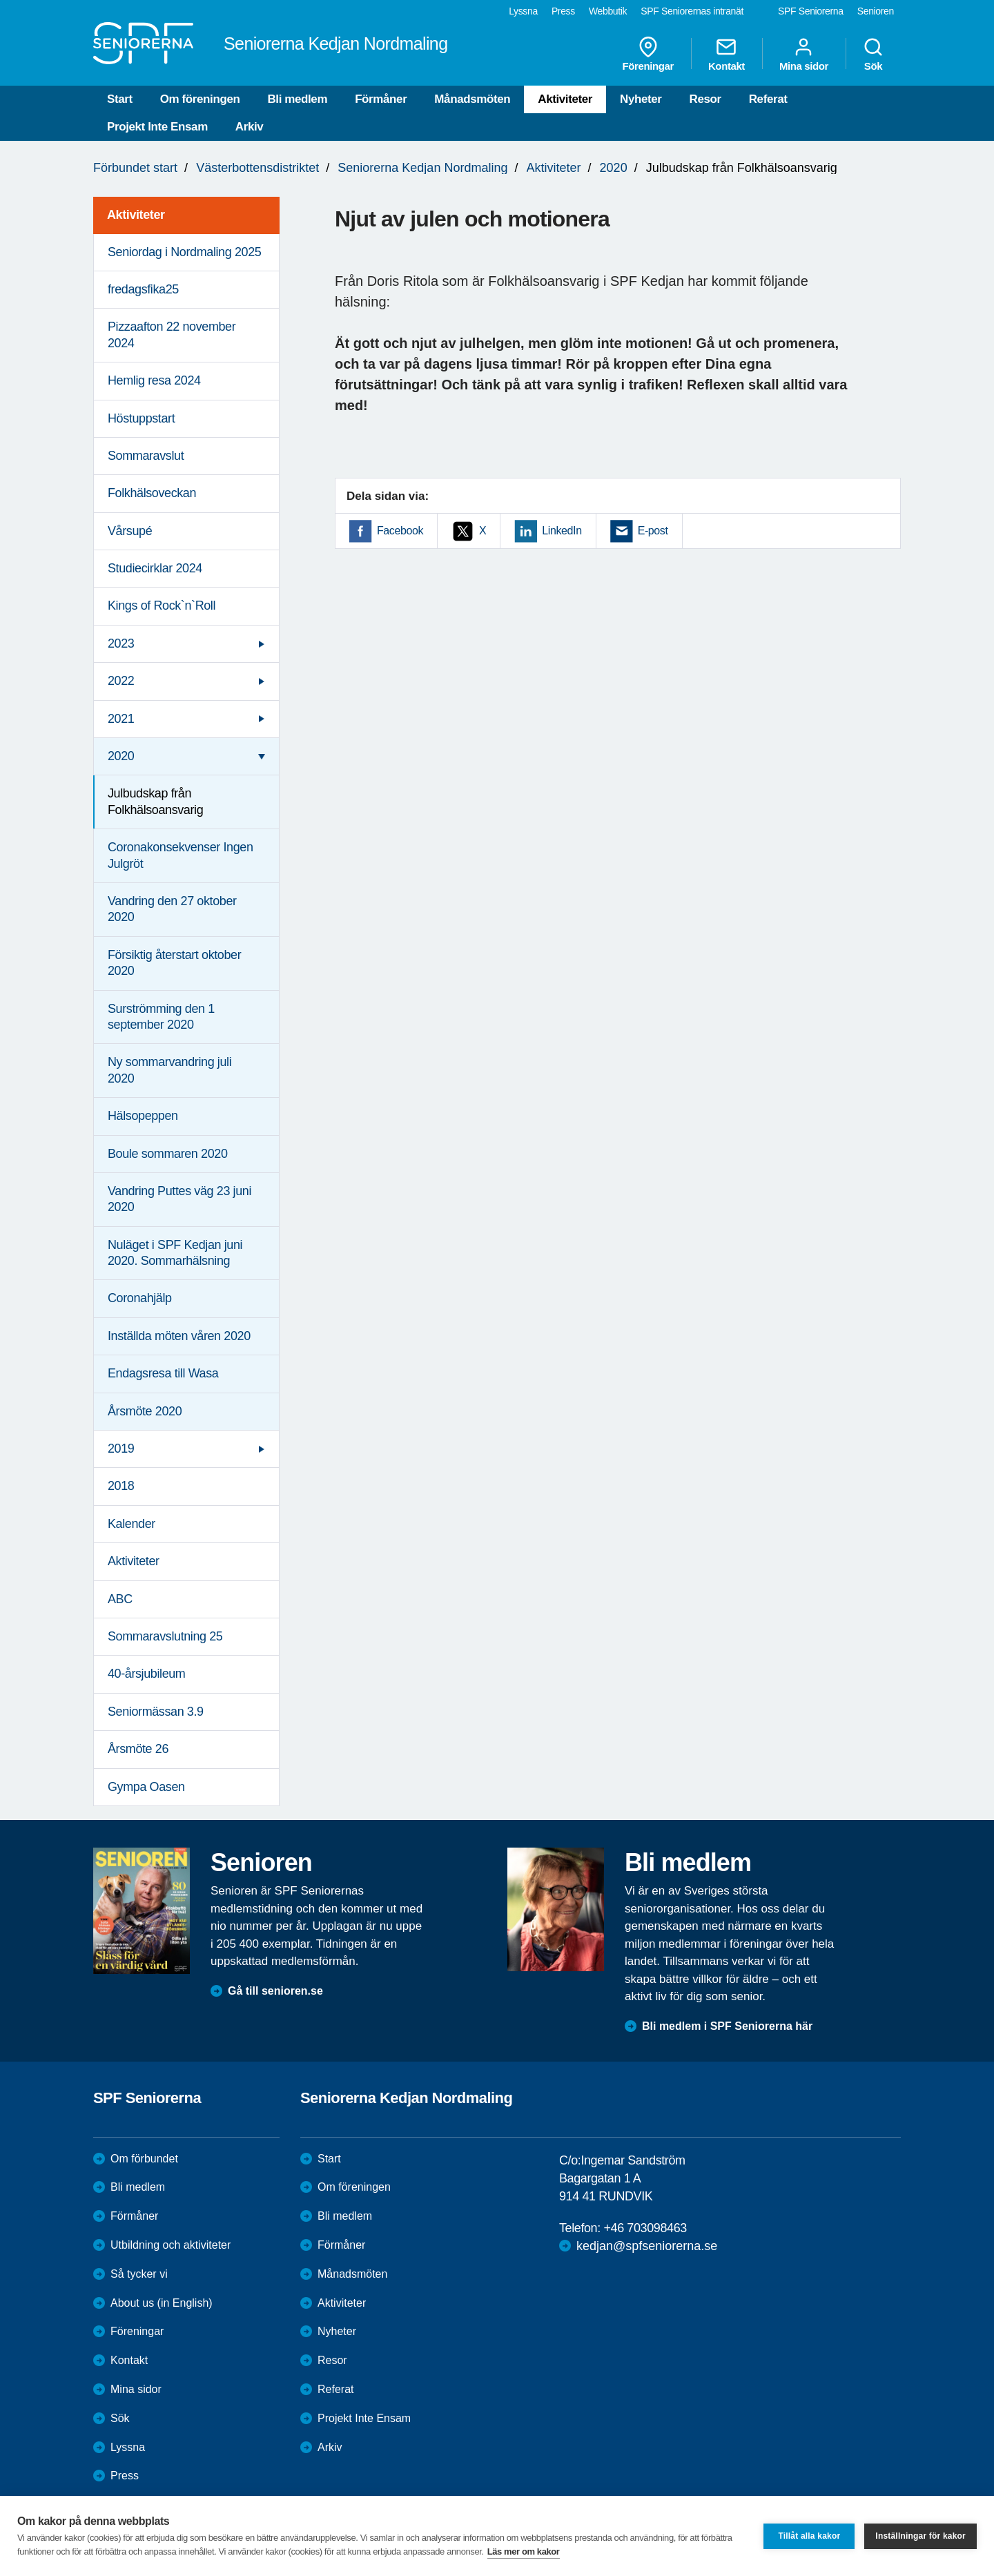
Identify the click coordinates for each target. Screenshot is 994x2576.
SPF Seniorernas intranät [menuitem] (692, 11)
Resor (705, 99)
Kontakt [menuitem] (726, 54)
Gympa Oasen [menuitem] (146, 1787)
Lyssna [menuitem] (523, 11)
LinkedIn (561, 530)
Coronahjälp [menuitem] (140, 1298)
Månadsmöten (472, 99)
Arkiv (249, 126)
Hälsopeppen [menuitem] (143, 1116)
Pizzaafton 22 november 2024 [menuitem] (171, 334)
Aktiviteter (565, 99)
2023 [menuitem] (121, 643)
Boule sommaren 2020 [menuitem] (168, 1154)
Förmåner (381, 99)
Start (120, 99)
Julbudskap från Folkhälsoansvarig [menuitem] (155, 801)
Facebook (400, 530)
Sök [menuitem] (873, 54)
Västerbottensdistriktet (257, 168)
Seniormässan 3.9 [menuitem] (156, 1711)
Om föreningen (200, 99)
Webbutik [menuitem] (608, 11)
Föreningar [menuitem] (648, 54)
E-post (653, 530)
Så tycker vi (139, 2274)
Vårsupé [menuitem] (130, 531)
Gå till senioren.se (275, 1991)
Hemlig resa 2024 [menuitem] (154, 380)
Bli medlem (297, 99)
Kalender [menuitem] (131, 1524)
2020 (613, 168)
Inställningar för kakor (920, 2536)
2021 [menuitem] (121, 719)
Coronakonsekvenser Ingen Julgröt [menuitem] (180, 855)
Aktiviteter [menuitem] (136, 215)
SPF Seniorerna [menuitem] (811, 11)
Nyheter (641, 99)
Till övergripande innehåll (0, 0)
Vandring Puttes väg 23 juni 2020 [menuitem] (179, 1199)
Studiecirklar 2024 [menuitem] (155, 568)
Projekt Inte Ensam (157, 126)
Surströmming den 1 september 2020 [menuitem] (161, 1017)
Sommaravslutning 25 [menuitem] (165, 1636)
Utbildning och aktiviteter (170, 2245)
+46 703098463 (644, 2228)
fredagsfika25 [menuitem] (143, 289)
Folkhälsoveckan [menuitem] (152, 493)
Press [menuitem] (563, 11)
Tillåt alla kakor (809, 2536)
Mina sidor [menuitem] (803, 54)
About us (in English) (161, 2303)
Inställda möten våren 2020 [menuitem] (179, 1336)
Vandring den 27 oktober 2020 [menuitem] (172, 909)
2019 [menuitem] (121, 1448)
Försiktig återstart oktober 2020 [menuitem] (174, 963)
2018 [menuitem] (121, 1486)
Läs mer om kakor (523, 2551)
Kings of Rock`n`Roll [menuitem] (161, 605)
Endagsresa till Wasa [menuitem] (163, 1373)
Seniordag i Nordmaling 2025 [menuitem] (184, 252)
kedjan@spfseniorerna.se (646, 2246)
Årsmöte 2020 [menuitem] (145, 1411)
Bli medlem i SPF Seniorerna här (727, 2026)
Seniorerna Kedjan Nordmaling (422, 168)
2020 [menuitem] (121, 756)
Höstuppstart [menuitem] (141, 418)
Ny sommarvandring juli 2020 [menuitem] (169, 1070)
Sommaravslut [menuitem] (146, 456)
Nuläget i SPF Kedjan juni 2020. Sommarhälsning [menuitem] (175, 1253)
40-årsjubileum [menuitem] (146, 1674)
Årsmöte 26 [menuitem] (138, 1749)
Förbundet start (135, 168)
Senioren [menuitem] (875, 11)
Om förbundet (144, 2159)
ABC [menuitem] (120, 1599)
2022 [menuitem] (121, 681)
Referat (768, 99)
